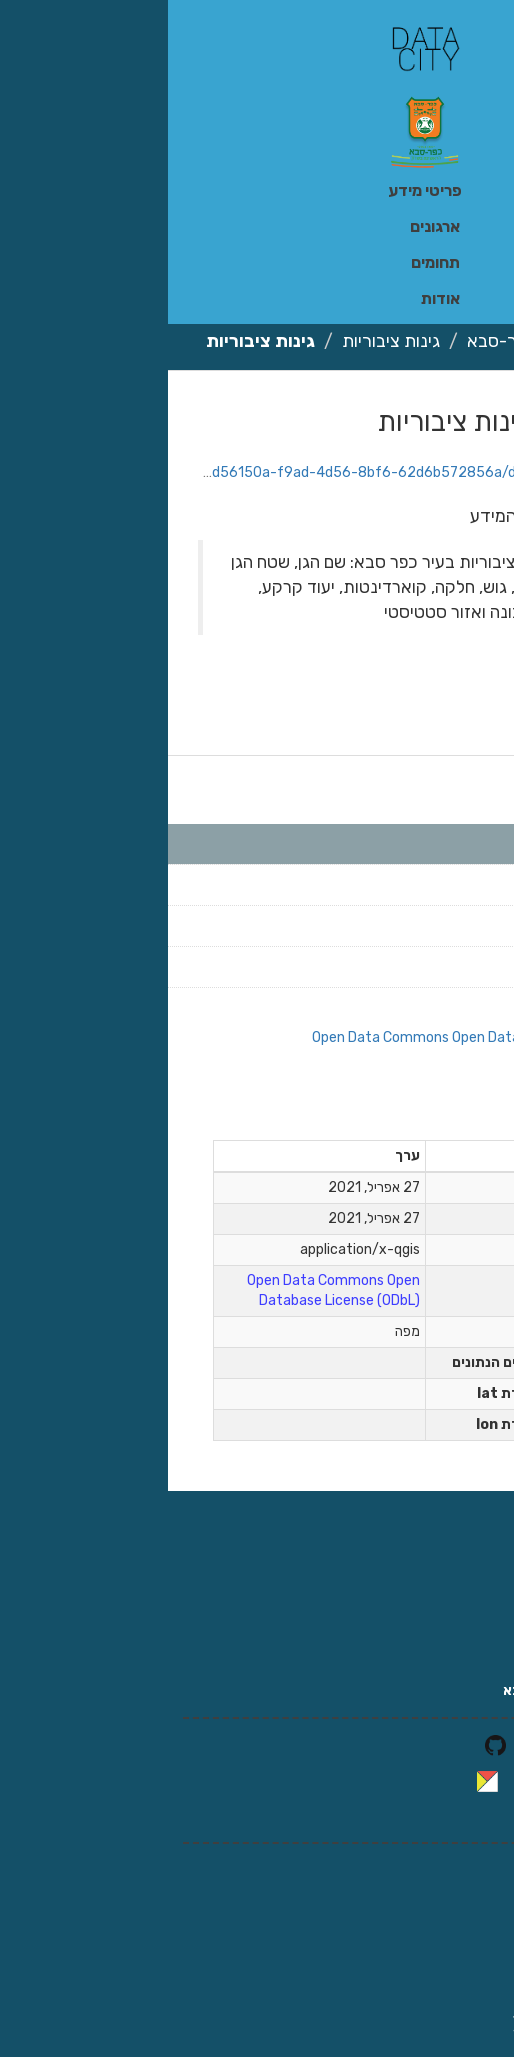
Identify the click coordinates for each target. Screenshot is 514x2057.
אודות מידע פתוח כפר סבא (417, 1690)
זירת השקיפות (454, 1570)
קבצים (455, 779)
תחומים (267, 262)
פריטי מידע (257, 190)
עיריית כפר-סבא (358, 341)
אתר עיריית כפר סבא (435, 1630)
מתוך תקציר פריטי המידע (393, 516)
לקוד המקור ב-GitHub (427, 1744)
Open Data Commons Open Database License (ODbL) (312, 1037)
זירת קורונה (462, 1600)
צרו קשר (472, 1660)
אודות (272, 298)
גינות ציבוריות (223, 341)
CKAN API (466, 1816)
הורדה (416, 407)
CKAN (367, 1780)
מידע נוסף (427, 1113)
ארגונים (267, 226)
